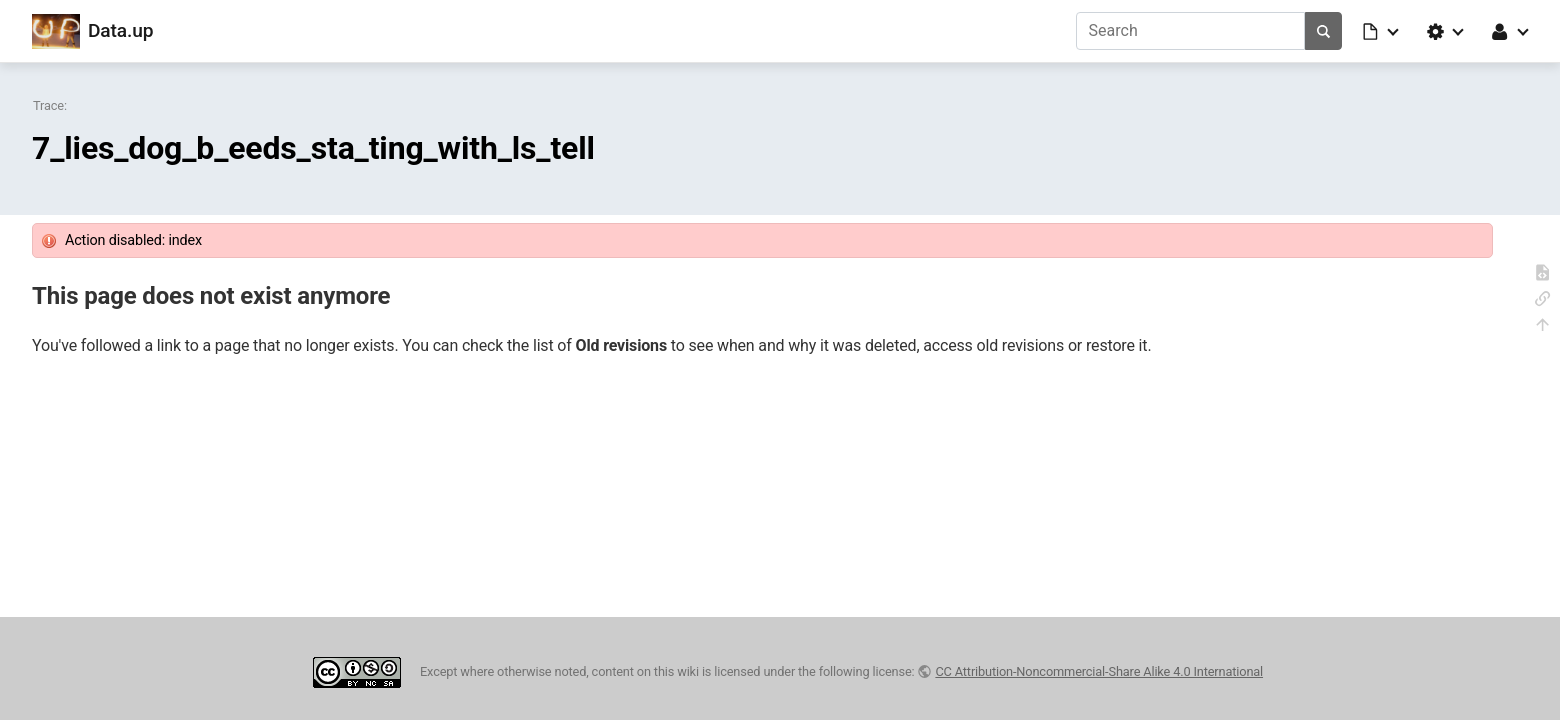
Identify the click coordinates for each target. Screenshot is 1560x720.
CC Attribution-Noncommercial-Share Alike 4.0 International (1099, 671)
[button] (1382, 31)
